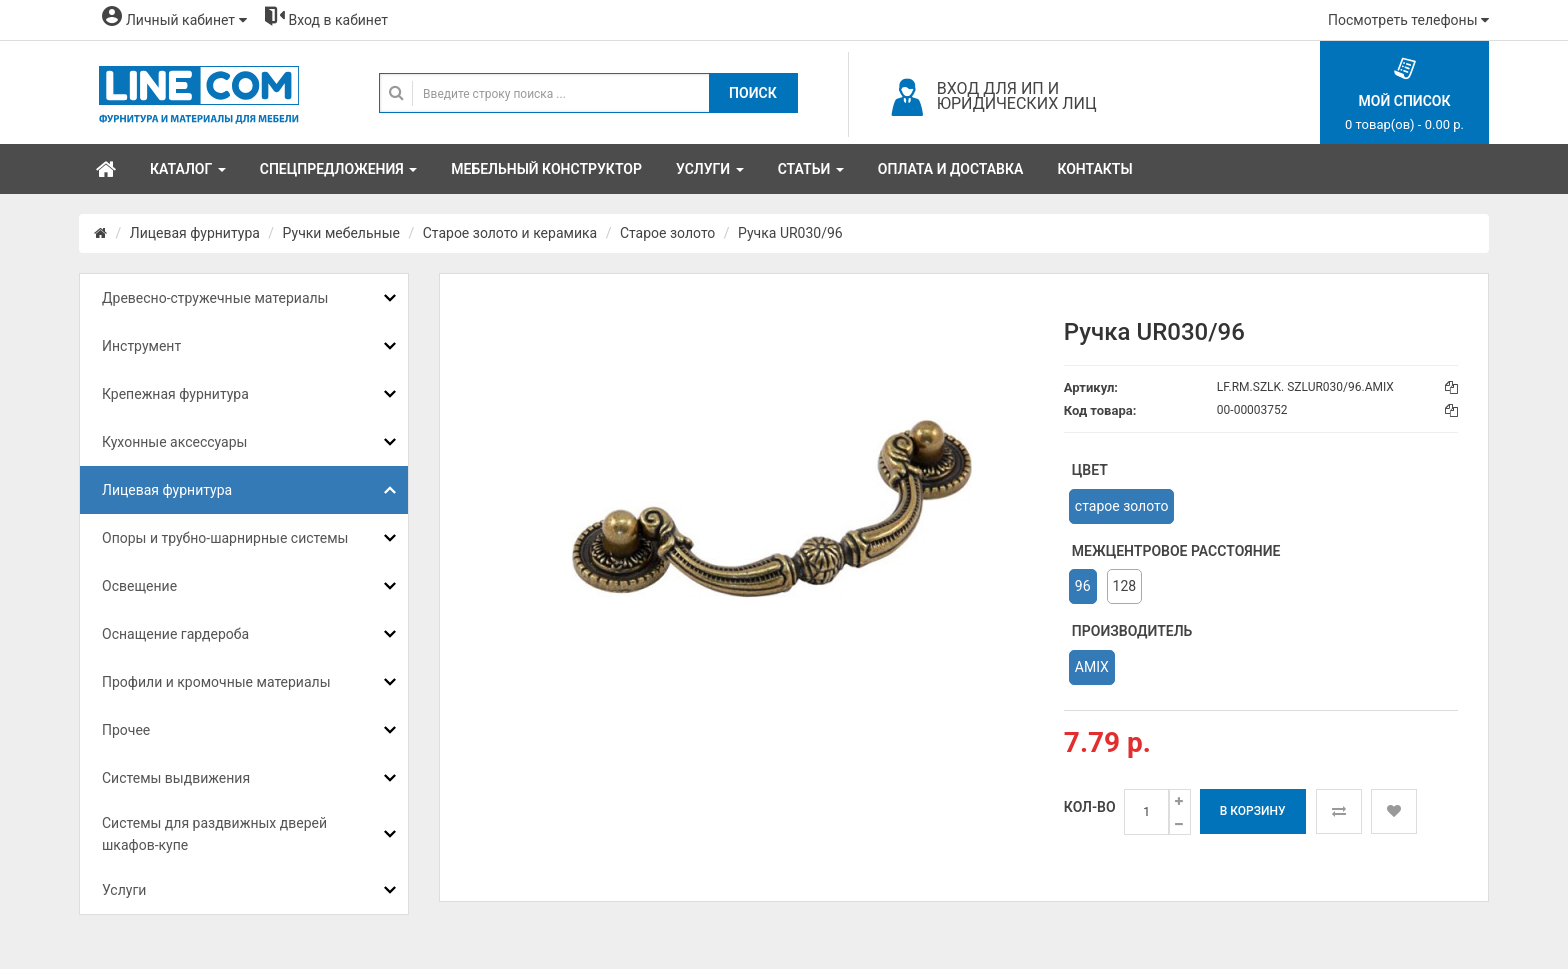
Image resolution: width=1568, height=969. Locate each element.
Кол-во (1090, 807)
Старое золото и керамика (510, 233)
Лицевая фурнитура (195, 233)
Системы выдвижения (176, 778)
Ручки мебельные (341, 233)
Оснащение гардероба (175, 634)
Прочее (126, 730)
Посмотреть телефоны (1408, 20)
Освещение (139, 586)
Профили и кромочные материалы (216, 682)
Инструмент (141, 346)
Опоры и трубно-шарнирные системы (225, 538)
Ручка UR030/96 (790, 233)
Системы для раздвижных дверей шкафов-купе (214, 834)
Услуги (124, 890)
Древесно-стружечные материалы (215, 298)
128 (1125, 586)
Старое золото (667, 233)
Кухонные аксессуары (174, 442)
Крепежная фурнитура (175, 394)
